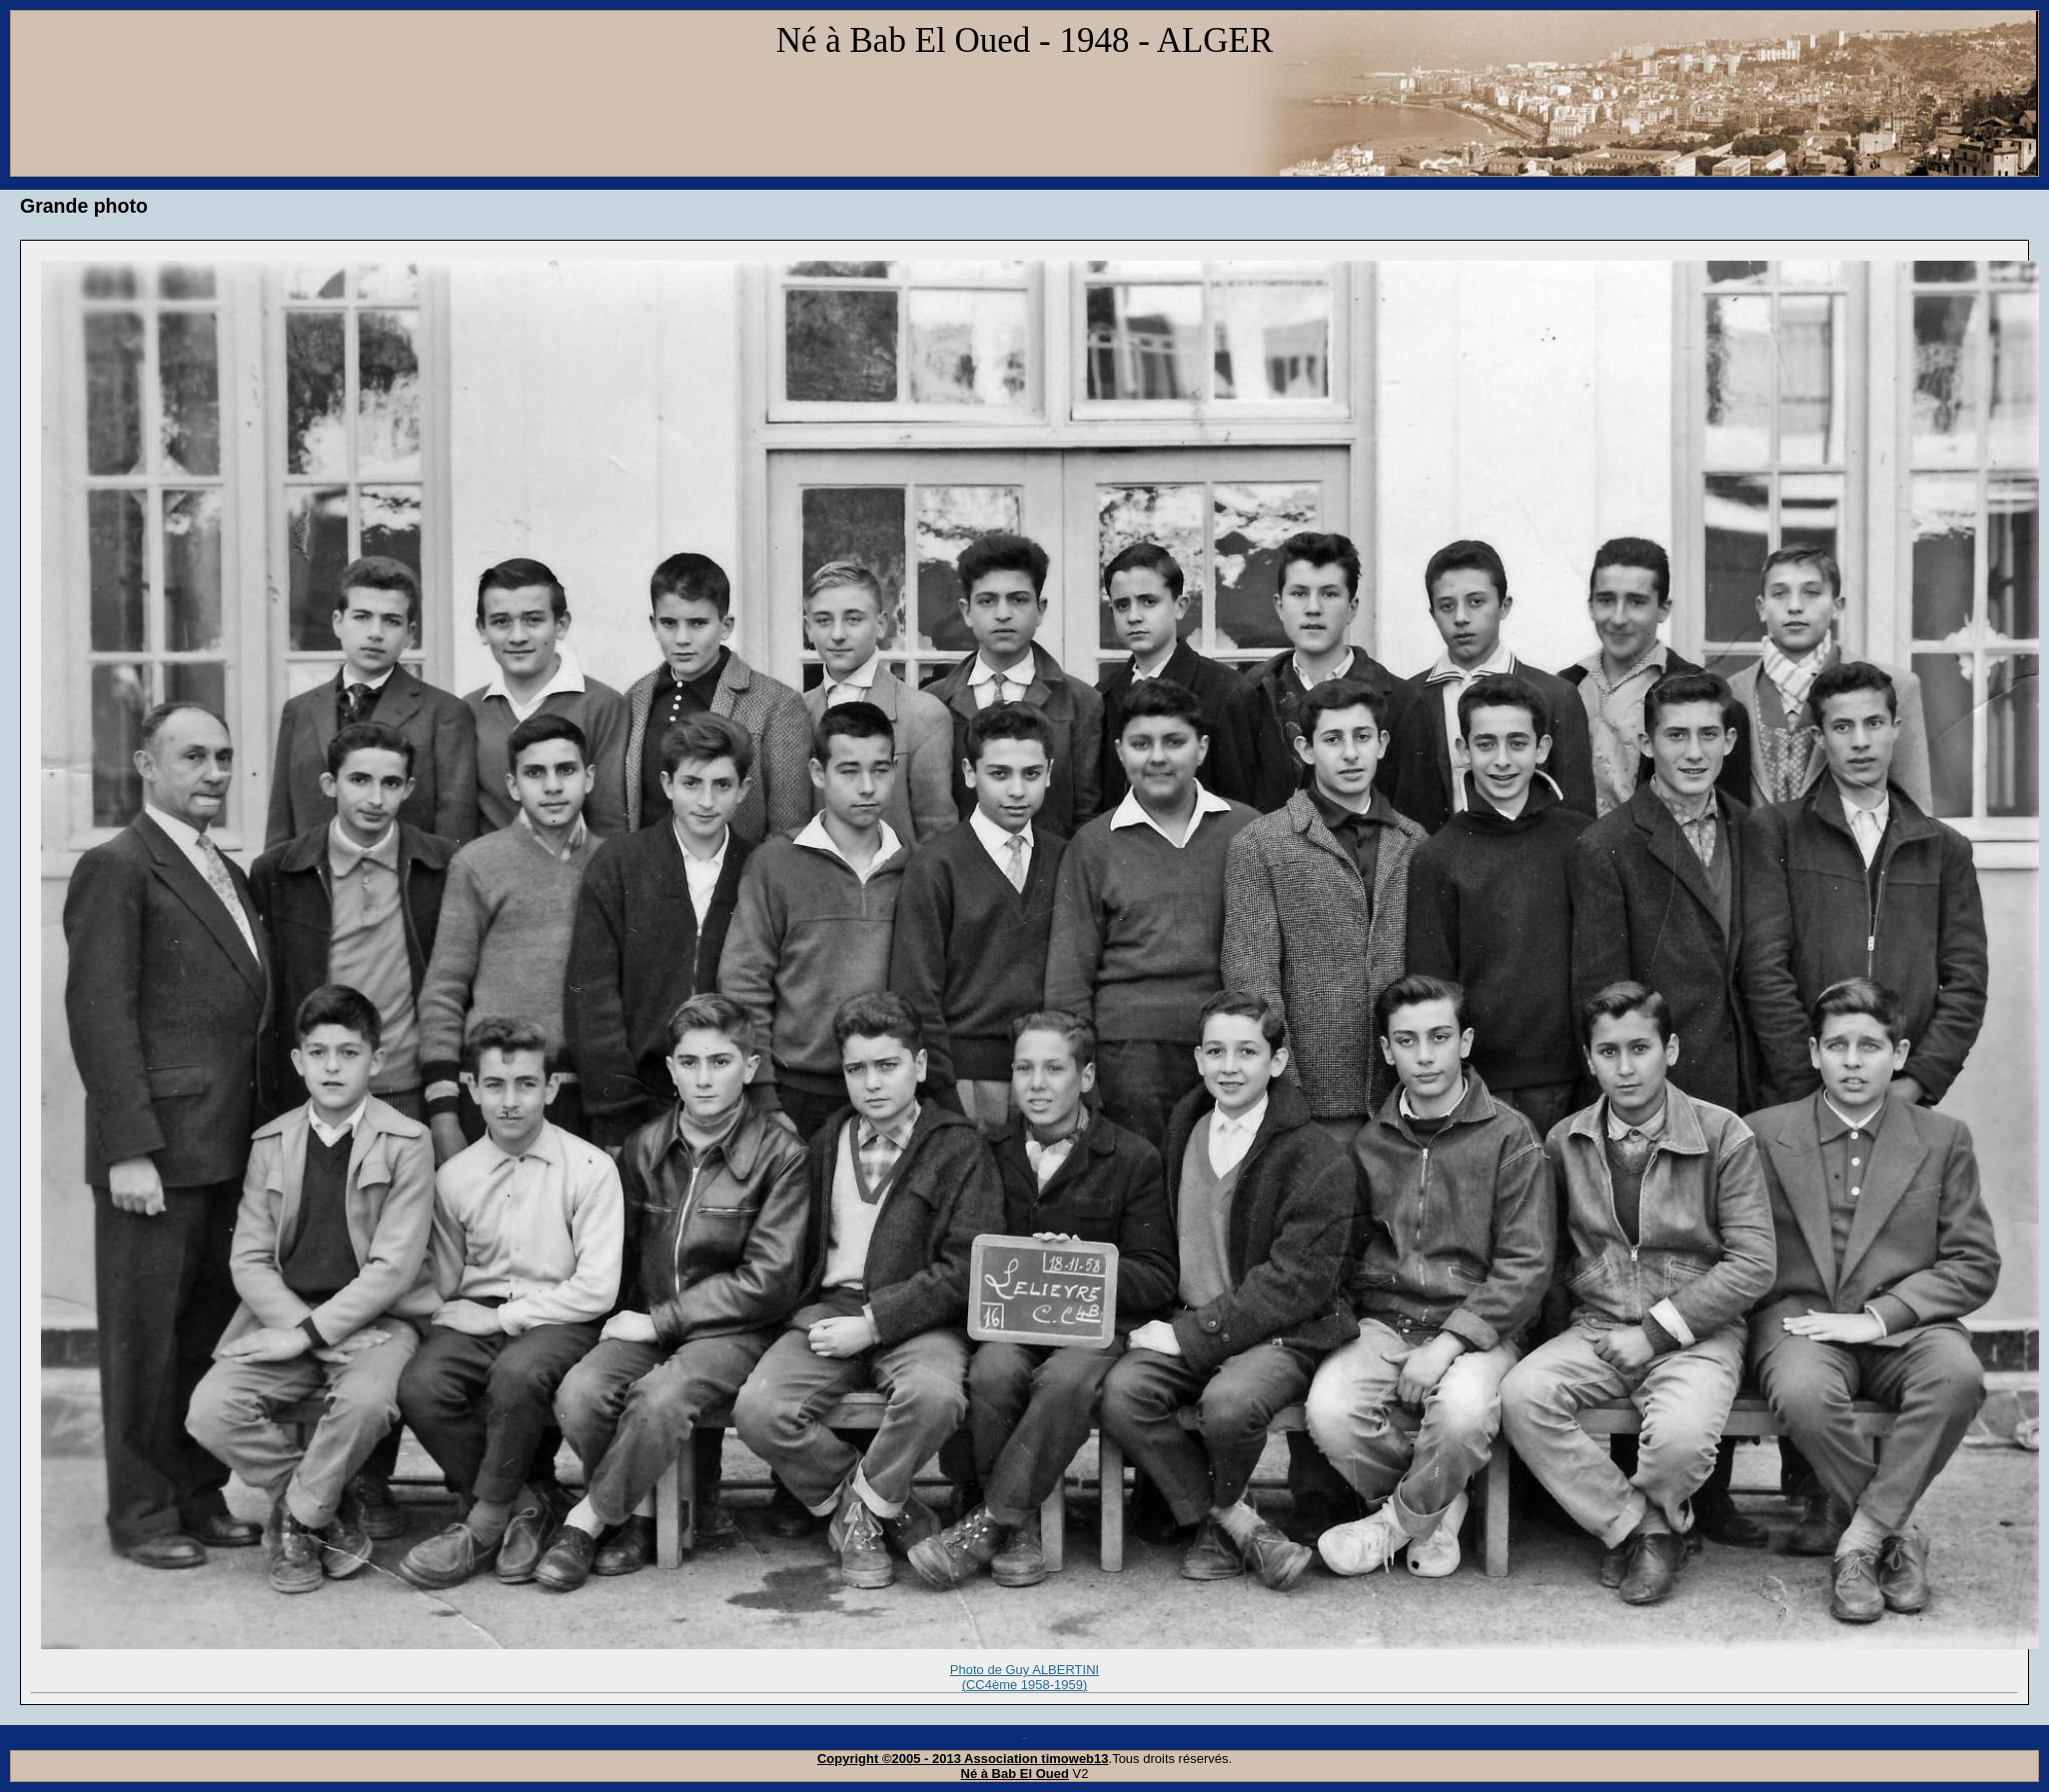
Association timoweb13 (1036, 1758)
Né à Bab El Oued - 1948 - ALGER (1025, 40)
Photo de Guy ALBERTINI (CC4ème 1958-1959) (1024, 1678)
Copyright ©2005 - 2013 (890, 1758)
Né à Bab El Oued (1015, 1773)
